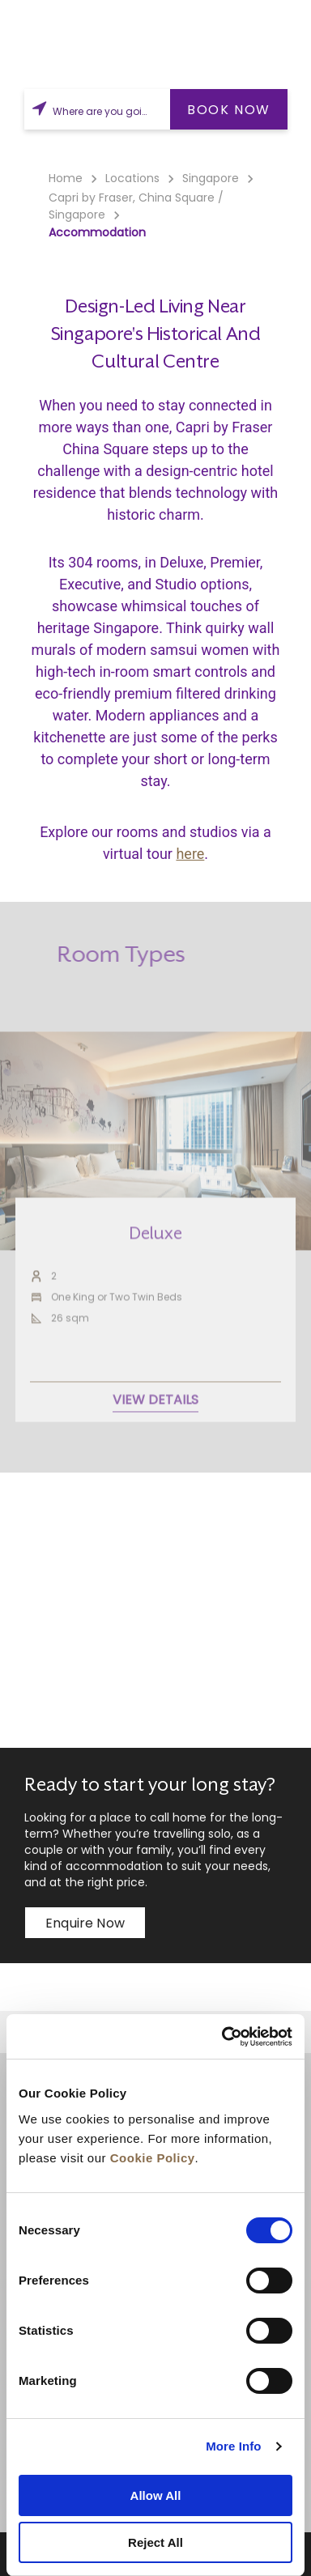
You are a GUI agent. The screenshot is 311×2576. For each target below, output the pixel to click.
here (190, 853)
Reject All (155, 2542)
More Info (233, 2446)
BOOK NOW (229, 109)
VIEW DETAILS (155, 1442)
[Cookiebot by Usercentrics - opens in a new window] (222, 2036)
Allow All (155, 2495)
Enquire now (85, 1923)
